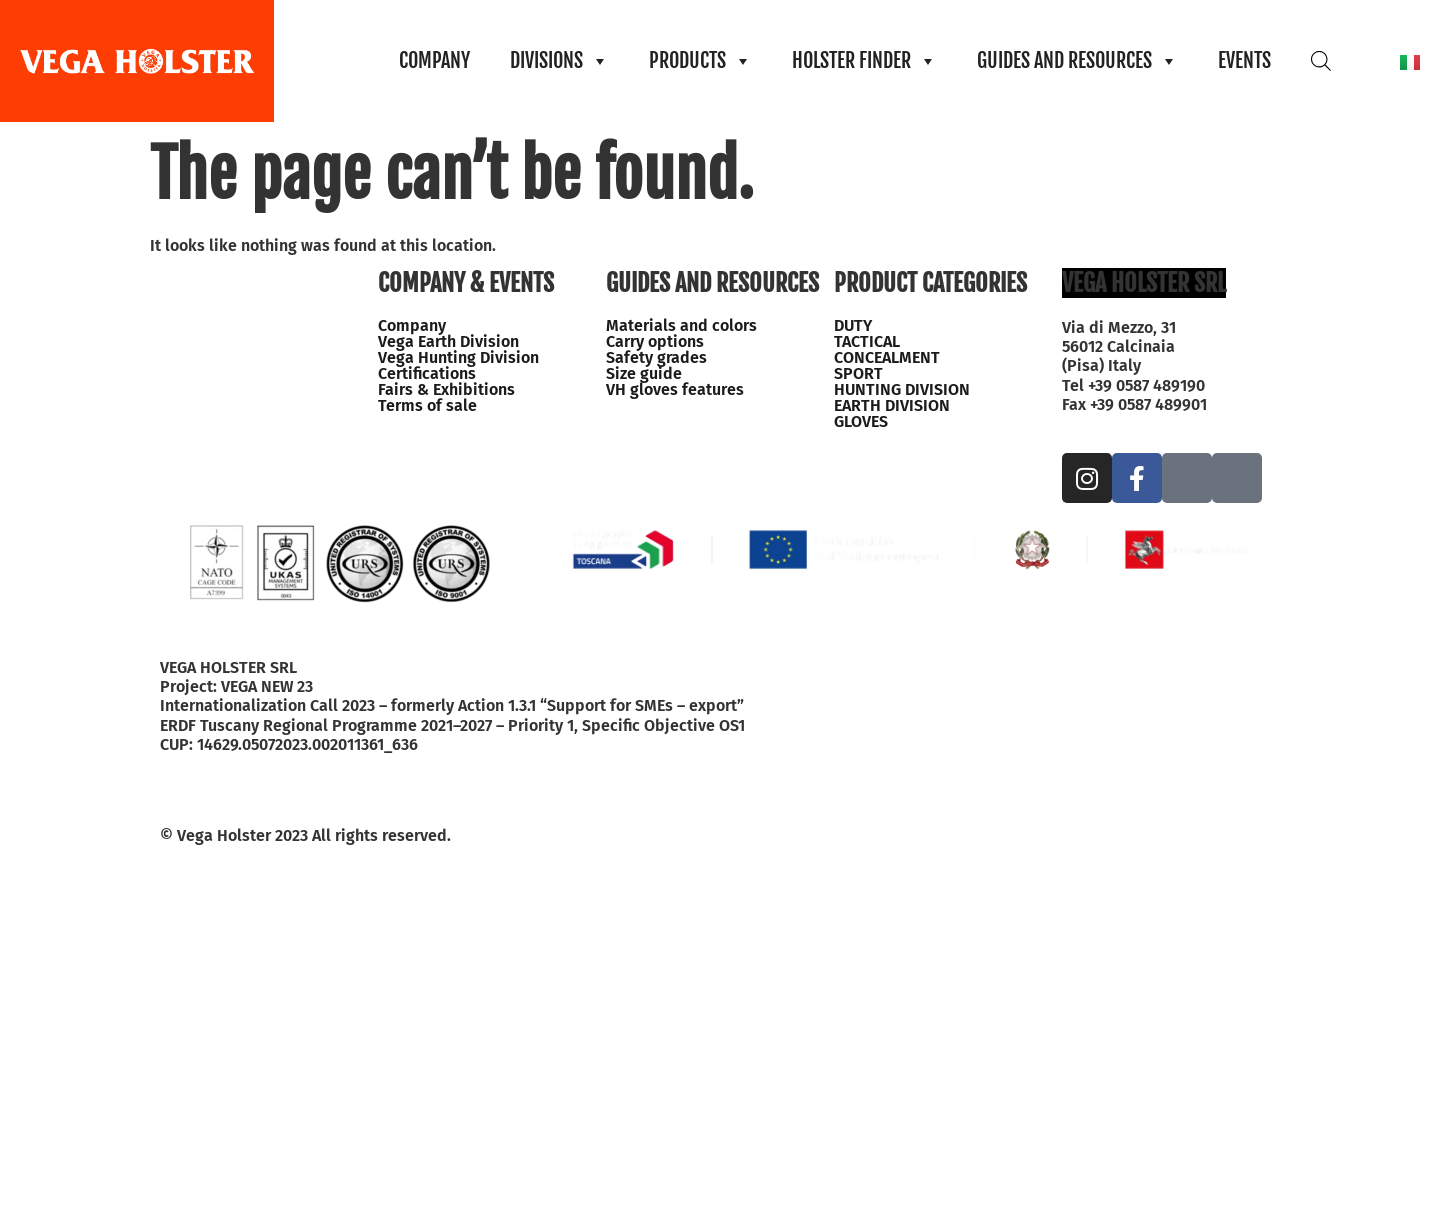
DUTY (853, 326)
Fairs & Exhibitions (446, 390)
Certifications (427, 374)
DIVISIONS (559, 61)
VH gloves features (675, 390)
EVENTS (1244, 60)
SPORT (858, 374)
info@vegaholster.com (1145, 423)
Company (412, 326)
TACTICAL (867, 342)
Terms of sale (427, 406)
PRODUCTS (700, 61)
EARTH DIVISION (892, 406)
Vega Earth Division (448, 342)
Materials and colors (681, 326)
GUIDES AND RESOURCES (1077, 61)
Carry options (655, 342)
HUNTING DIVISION (902, 390)
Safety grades (656, 358)
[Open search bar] (1321, 60)
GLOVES (861, 422)
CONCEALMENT (887, 358)
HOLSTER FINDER (864, 61)
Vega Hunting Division (458, 358)
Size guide (644, 374)
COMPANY (434, 60)
